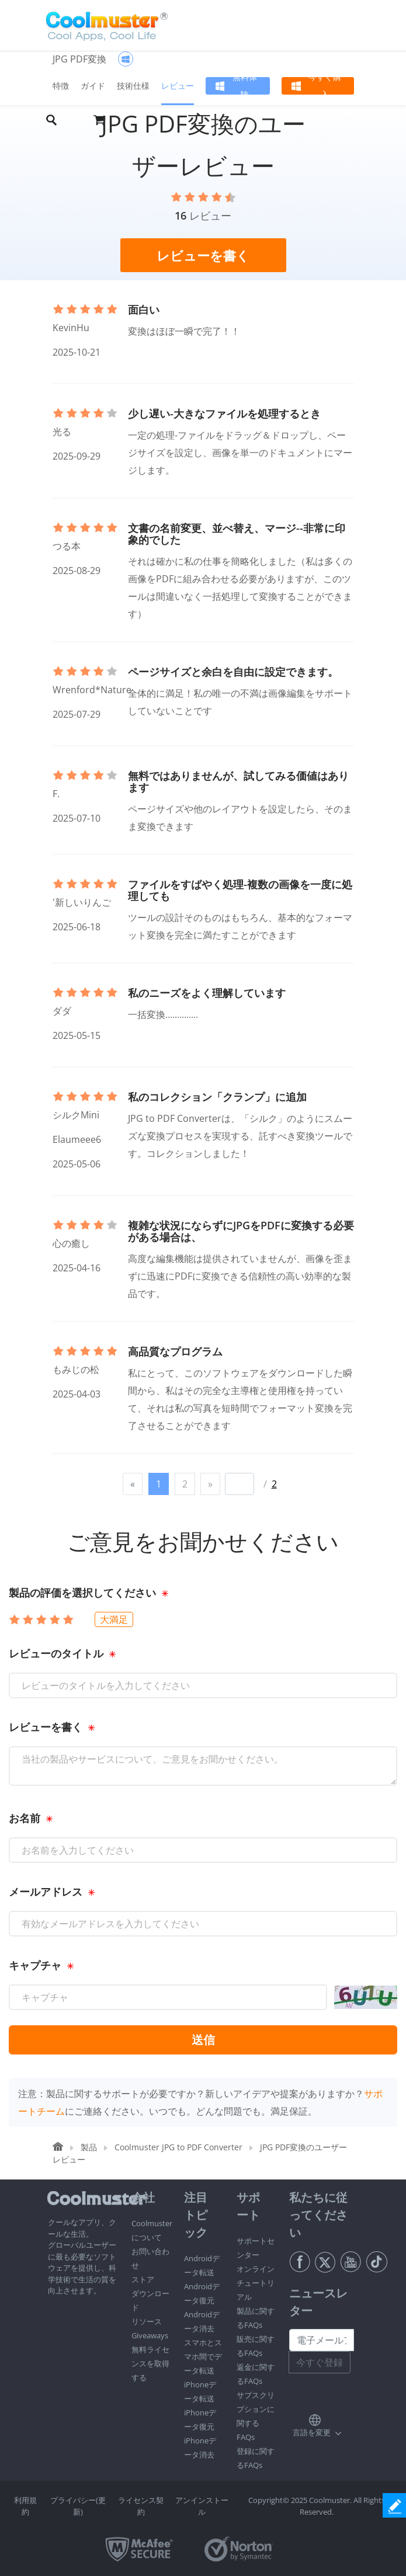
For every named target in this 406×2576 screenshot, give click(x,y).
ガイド (93, 85)
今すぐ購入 (324, 86)
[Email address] (321, 2340)
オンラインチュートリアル (256, 2283)
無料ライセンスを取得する (150, 2363)
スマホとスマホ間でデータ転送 (203, 2356)
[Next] (210, 1484)
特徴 (61, 85)
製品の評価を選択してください (82, 1593)
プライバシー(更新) (78, 2506)
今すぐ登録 (319, 2362)
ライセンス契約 (141, 2506)
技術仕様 (133, 85)
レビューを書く (45, 1727)
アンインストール (201, 2506)
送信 (203, 2039)
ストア (142, 2279)
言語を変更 (312, 2432)
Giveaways (149, 2335)
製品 (89, 2147)
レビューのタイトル (56, 1653)
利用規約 (25, 2506)
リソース (146, 2321)
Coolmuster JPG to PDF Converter (178, 2147)
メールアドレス (45, 1892)
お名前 (24, 1818)
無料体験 (245, 86)
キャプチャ (35, 1965)
